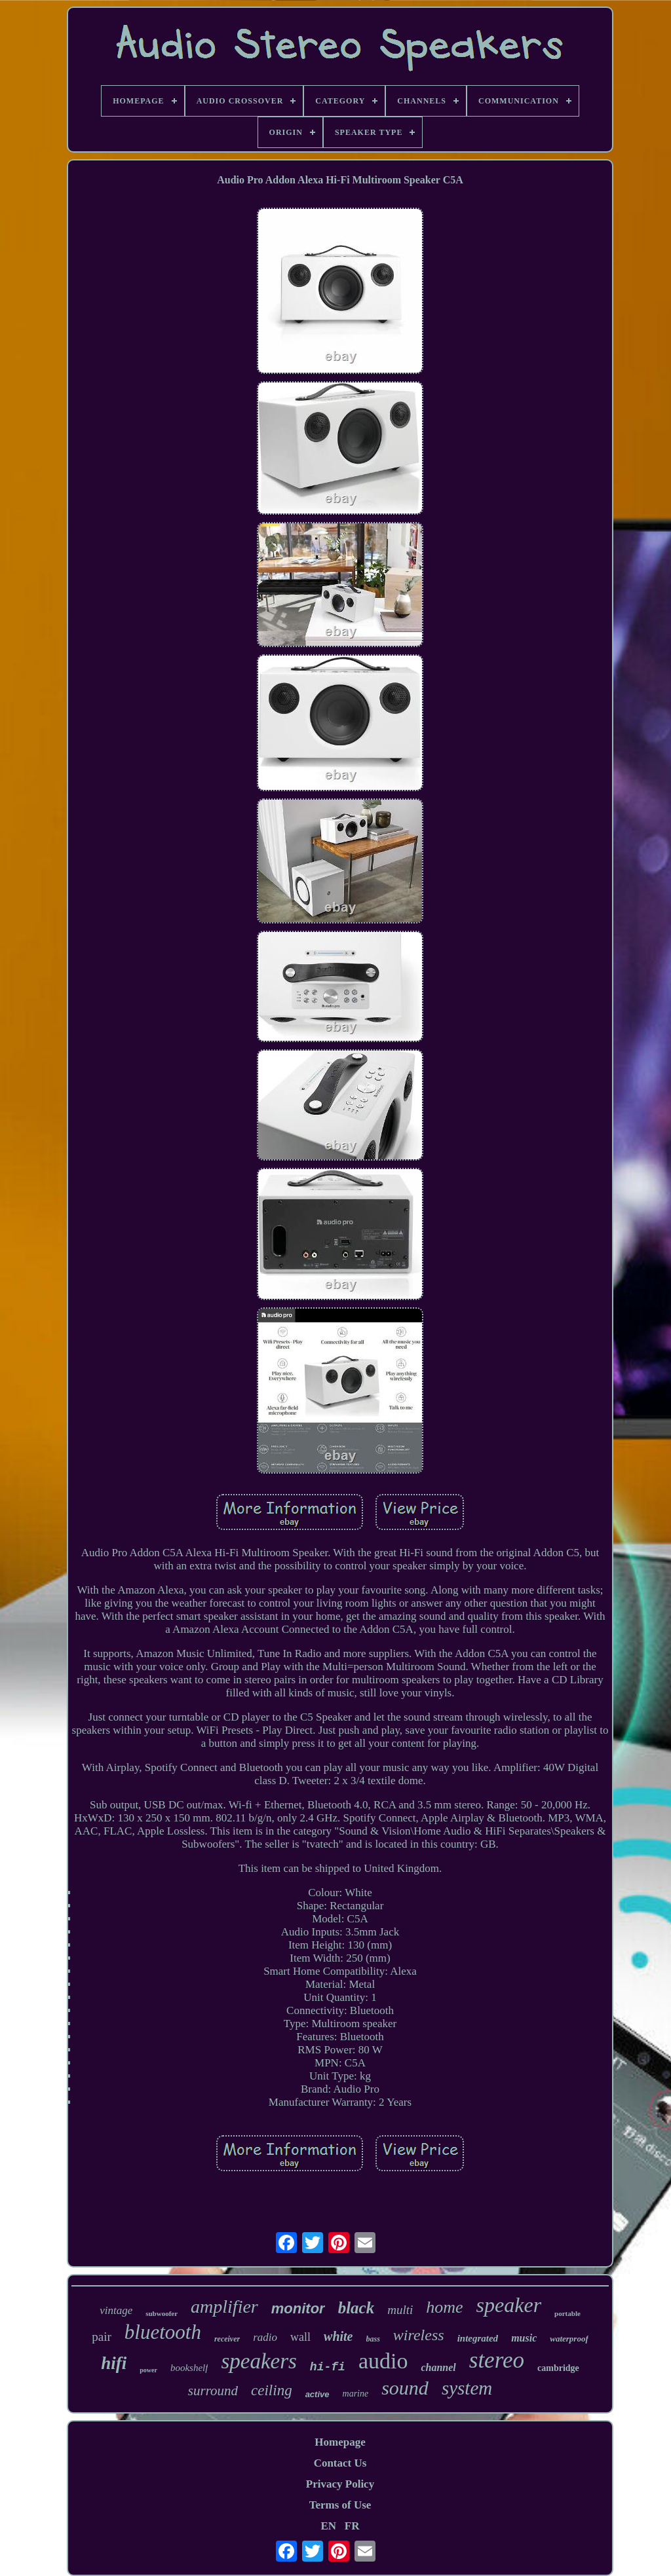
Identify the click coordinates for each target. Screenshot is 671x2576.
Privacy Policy (340, 2484)
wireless (418, 2334)
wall (300, 2336)
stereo (496, 2360)
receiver (227, 2338)
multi (400, 2310)
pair (101, 2336)
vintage (116, 2310)
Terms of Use (340, 2505)
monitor (298, 2308)
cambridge (558, 2368)
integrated (478, 2338)
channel (438, 2367)
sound (405, 2388)
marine (356, 2394)
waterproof (569, 2338)
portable (567, 2313)
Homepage (340, 2442)
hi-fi (327, 2367)
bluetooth (163, 2332)
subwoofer (161, 2313)
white (338, 2336)
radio (265, 2337)
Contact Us (340, 2463)
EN (328, 2526)
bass (373, 2338)
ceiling (271, 2390)
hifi (113, 2363)
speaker (509, 2305)
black (356, 2308)
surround (213, 2391)
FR (352, 2526)
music (524, 2337)
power (148, 2370)
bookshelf (189, 2367)
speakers (258, 2361)
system (467, 2388)
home (444, 2307)
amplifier (224, 2306)
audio (383, 2361)
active (317, 2394)
